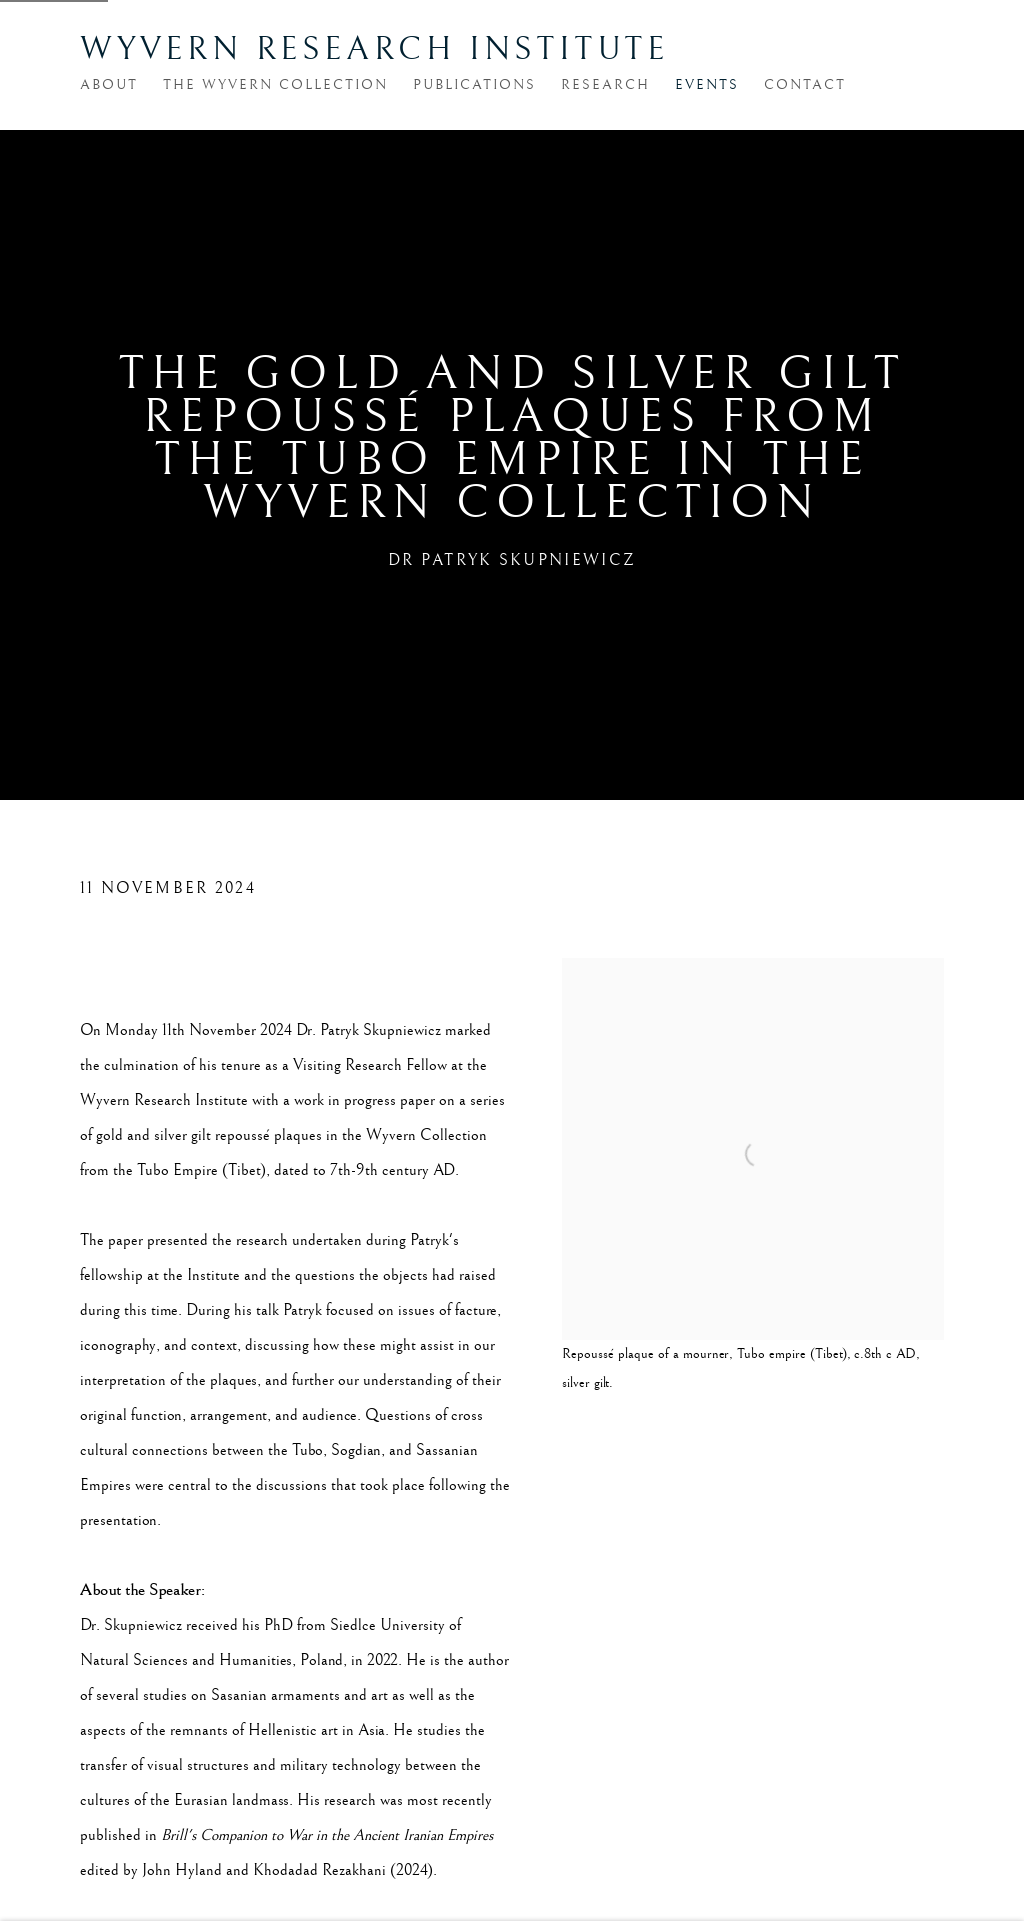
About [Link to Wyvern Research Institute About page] (109, 85)
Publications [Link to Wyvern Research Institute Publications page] (474, 85)
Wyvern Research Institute (374, 50)
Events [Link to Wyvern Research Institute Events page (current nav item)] (707, 85)
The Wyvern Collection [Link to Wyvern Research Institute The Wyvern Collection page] (275, 85)
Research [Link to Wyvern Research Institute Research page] (605, 85)
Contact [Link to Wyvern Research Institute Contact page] (805, 85)
